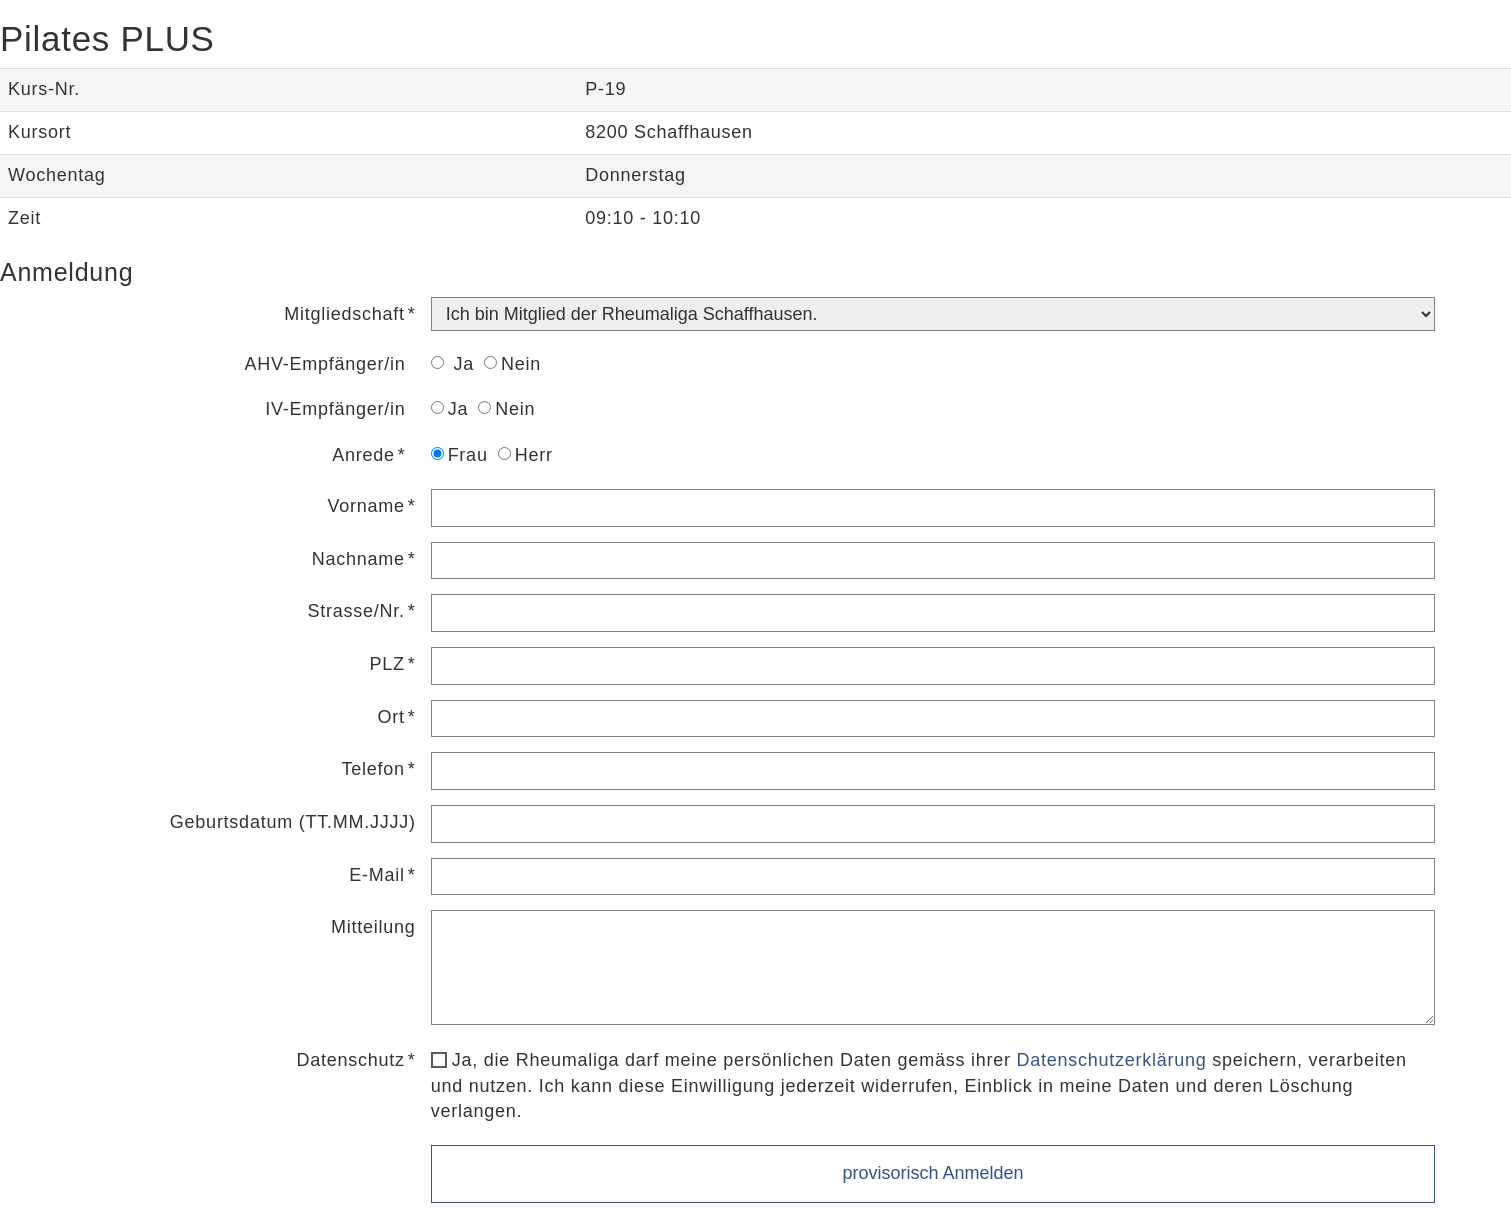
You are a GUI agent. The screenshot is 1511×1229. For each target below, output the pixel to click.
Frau (459, 455)
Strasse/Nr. (356, 611)
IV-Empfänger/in (335, 409)
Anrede (363, 455)
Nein (512, 364)
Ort (391, 717)
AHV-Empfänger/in (325, 364)
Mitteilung (373, 927)
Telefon (373, 769)
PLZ (387, 664)
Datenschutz (351, 1060)
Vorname (366, 506)
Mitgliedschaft (344, 314)
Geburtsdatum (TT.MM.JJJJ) (293, 822)
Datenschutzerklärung (1111, 1060)
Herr (525, 455)
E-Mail (377, 875)
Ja (452, 364)
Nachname (358, 559)
